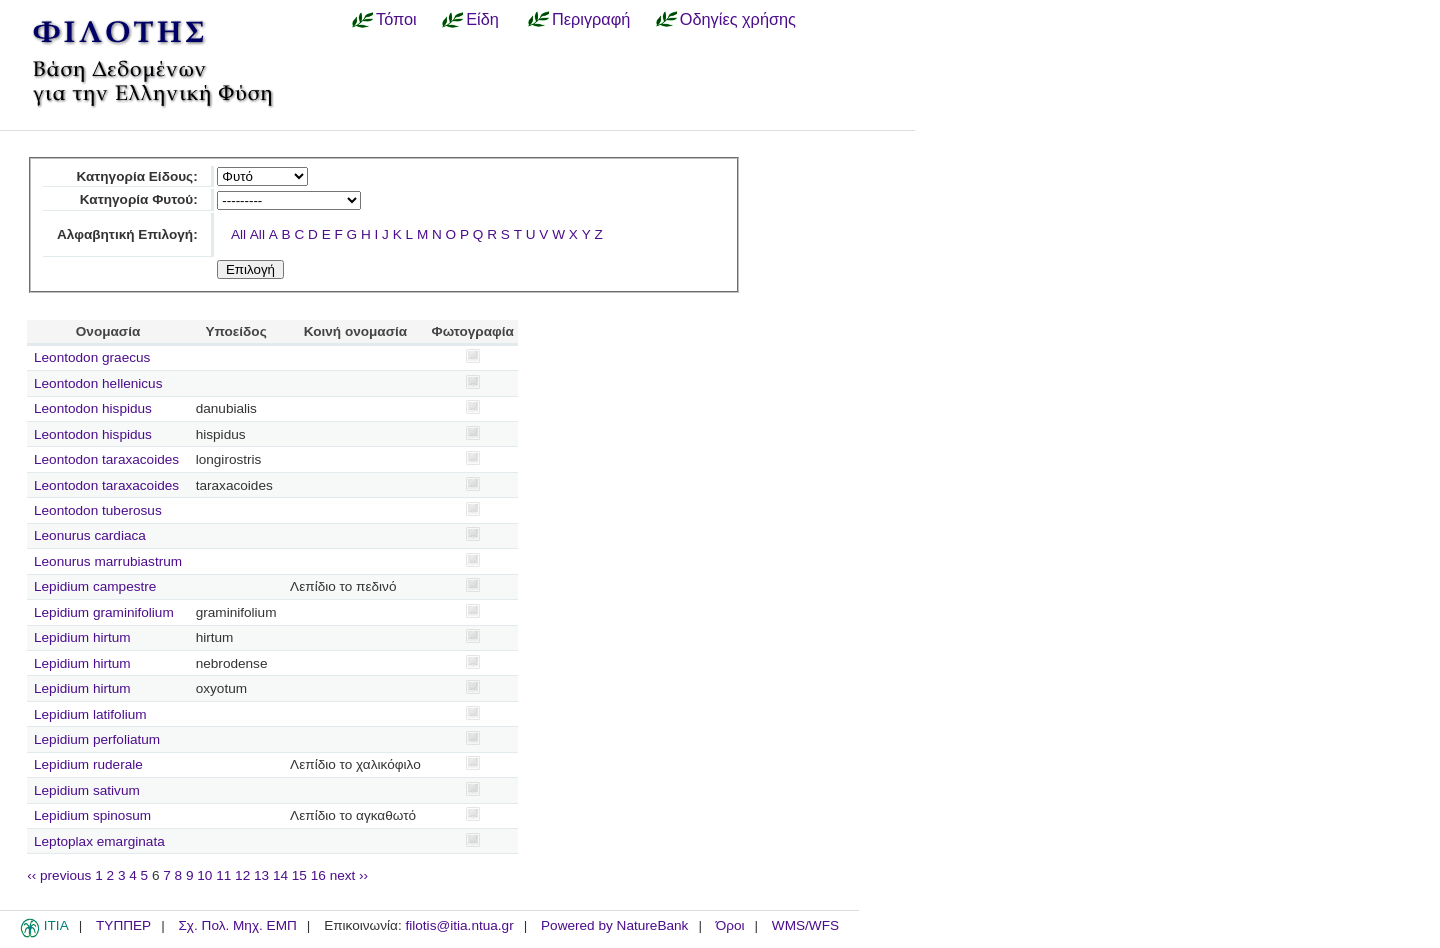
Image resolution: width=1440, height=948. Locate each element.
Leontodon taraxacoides (106, 459)
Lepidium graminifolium (104, 612)
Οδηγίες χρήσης (738, 19)
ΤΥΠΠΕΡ (123, 925)
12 (242, 875)
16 (318, 875)
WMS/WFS (805, 925)
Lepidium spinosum (92, 815)
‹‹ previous (59, 875)
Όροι (730, 925)
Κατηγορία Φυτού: (139, 199)
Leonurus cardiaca (90, 535)
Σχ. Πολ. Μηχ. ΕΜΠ (237, 925)
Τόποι (396, 19)
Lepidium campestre (95, 586)
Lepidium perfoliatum (97, 739)
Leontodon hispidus (93, 408)
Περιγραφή (591, 19)
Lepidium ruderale (88, 764)
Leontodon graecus (92, 357)
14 (280, 875)
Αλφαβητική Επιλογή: (127, 234)
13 (261, 875)
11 (223, 875)
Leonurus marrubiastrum (108, 561)
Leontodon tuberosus (98, 510)
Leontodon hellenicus (98, 383)
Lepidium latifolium (90, 714)
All (238, 234)
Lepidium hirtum (82, 637)
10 (204, 875)
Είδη (482, 19)
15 (299, 875)
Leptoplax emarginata (99, 841)
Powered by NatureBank (614, 925)
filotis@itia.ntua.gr (459, 925)
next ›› (349, 875)
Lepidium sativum (87, 790)
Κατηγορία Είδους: (136, 176)
